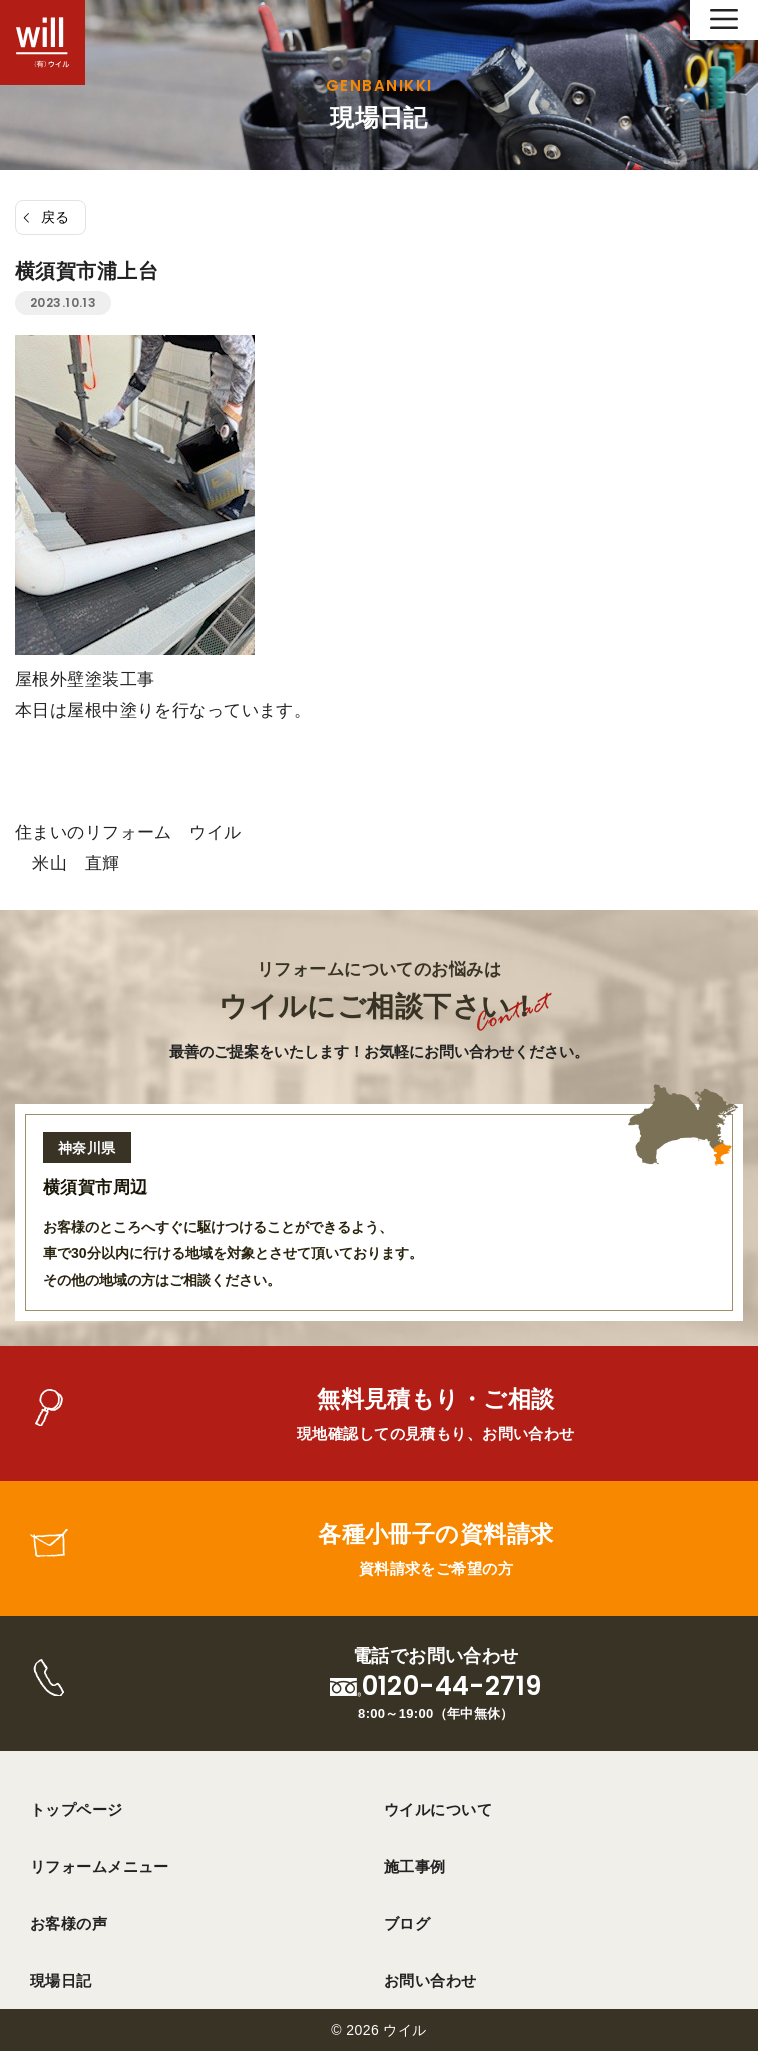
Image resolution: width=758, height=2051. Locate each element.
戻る (55, 217)
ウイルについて (438, 1809)
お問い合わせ (430, 1980)
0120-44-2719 (452, 1686)
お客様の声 (68, 1923)
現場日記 (61, 1980)
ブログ (407, 1923)
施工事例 (415, 1866)
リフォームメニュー (99, 1866)
